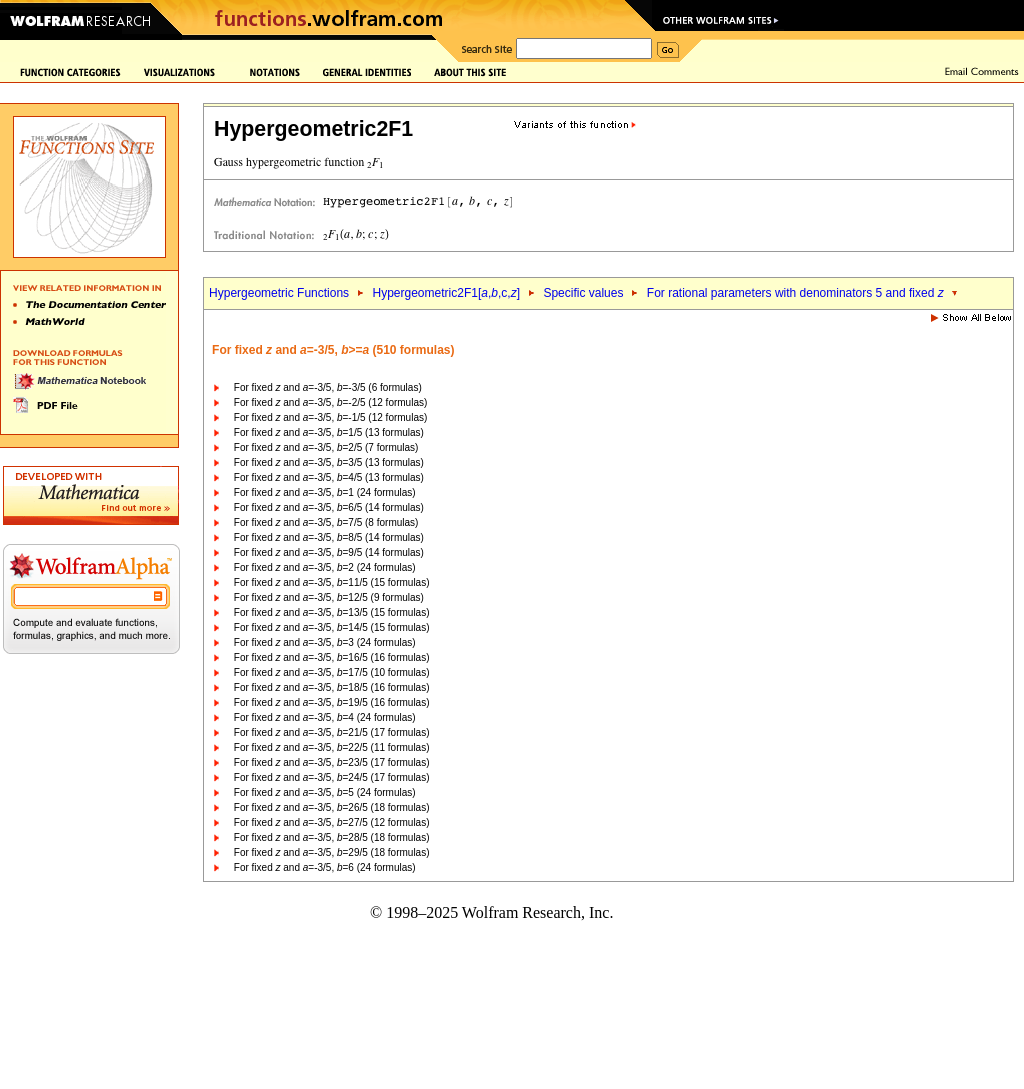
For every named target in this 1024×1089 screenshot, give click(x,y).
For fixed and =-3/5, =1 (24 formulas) (325, 492)
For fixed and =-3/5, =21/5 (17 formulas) (332, 732)
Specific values (583, 293)
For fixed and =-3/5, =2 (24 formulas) (325, 567)
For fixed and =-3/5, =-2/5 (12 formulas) (330, 402)
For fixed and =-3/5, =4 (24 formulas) (325, 717)
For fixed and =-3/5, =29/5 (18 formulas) (332, 852)
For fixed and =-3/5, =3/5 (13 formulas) (329, 462)
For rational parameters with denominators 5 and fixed (795, 293)
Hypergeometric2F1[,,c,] (446, 293)
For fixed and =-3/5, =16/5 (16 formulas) (332, 657)
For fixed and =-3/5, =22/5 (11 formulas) (332, 747)
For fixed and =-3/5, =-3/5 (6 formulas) (328, 387)
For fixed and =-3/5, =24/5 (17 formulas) (332, 777)
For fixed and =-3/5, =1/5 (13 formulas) (329, 432)
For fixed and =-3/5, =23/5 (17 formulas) (332, 762)
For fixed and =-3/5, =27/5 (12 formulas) (332, 822)
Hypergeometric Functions (279, 293)
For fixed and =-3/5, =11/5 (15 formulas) (332, 582)
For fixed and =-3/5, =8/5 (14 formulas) (329, 537)
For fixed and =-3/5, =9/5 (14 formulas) (329, 552)
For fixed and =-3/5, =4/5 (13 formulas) (329, 477)
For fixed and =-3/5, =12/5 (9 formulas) (329, 597)
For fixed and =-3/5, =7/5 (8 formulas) (326, 522)
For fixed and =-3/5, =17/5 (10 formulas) (332, 672)
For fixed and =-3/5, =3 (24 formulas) (325, 642)
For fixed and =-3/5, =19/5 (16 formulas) (332, 702)
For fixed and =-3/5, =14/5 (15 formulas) (332, 627)
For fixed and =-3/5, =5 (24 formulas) (325, 792)
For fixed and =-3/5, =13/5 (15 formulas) (332, 612)
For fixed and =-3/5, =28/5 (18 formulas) (332, 837)
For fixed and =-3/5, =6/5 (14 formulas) (329, 507)
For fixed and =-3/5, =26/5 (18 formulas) (332, 807)
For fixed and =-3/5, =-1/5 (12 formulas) (330, 417)
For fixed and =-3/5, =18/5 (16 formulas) (332, 687)
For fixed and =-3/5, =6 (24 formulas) (325, 867)
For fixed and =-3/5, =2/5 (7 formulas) (326, 447)
